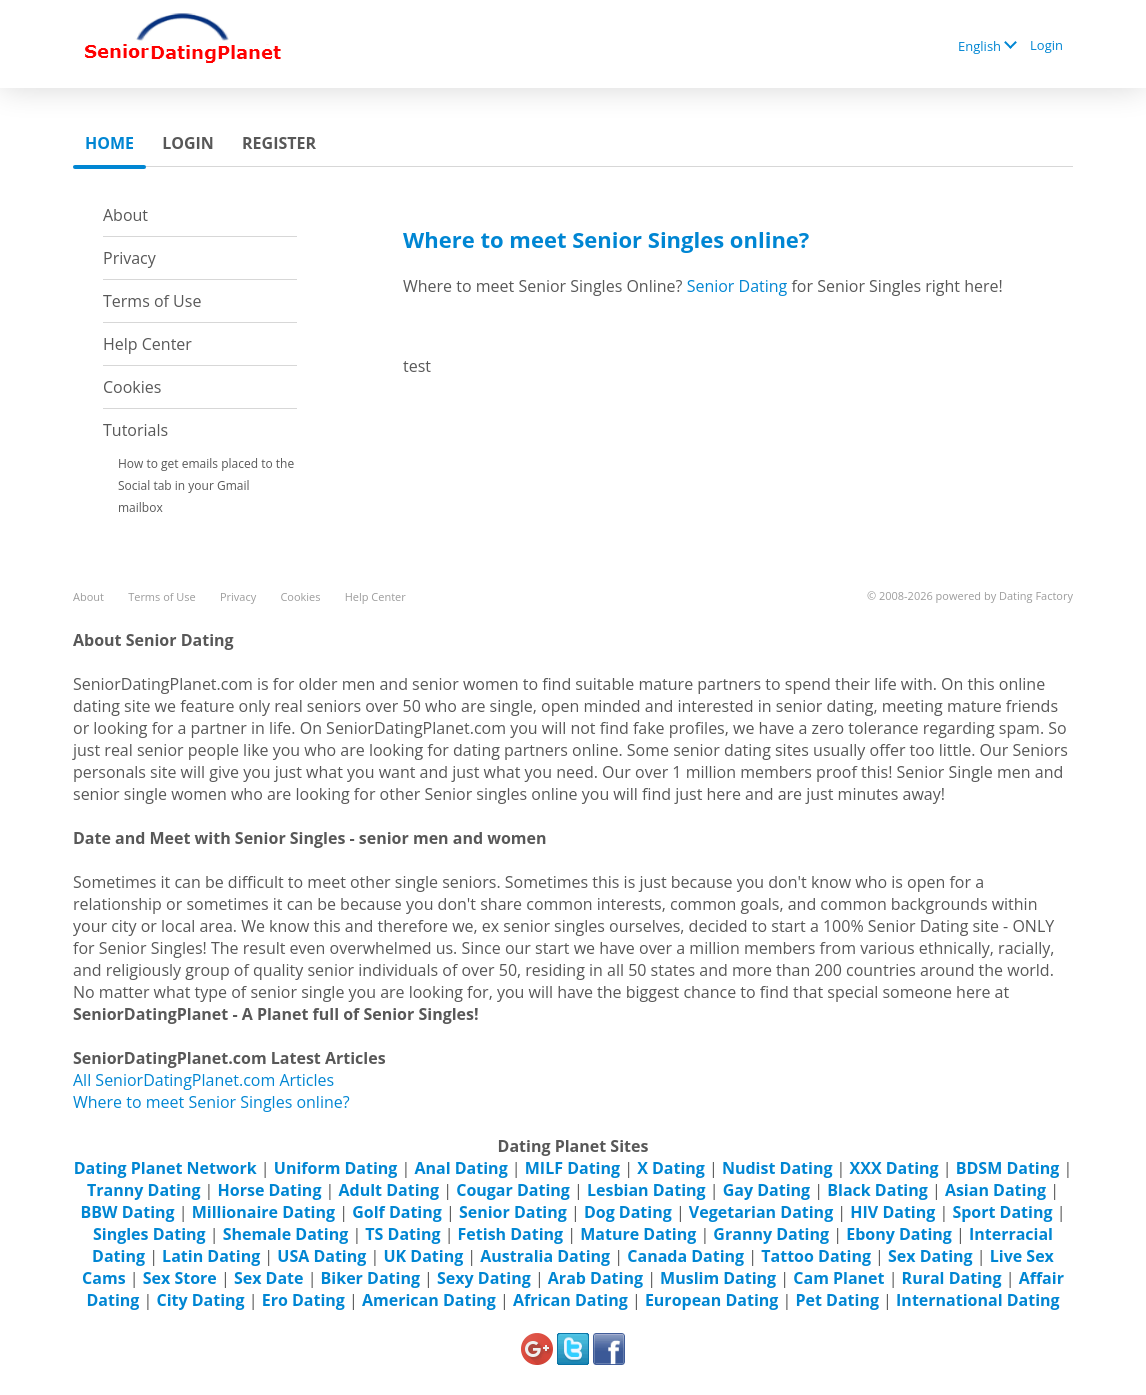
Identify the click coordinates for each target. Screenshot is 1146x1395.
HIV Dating (892, 1212)
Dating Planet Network (165, 1168)
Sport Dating (1002, 1212)
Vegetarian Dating (761, 1212)
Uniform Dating (336, 1168)
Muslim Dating (718, 1278)
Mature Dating (638, 1234)
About (125, 215)
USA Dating (321, 1256)
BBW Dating (128, 1212)
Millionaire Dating (263, 1212)
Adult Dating (389, 1190)
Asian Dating (995, 1190)
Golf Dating (397, 1212)
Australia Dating (545, 1256)
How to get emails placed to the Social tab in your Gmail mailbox (206, 485)
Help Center (147, 344)
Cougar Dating (513, 1190)
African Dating (570, 1300)
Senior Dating (737, 286)
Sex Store (180, 1278)
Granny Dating (771, 1234)
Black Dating (877, 1190)
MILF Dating (572, 1168)
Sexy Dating (484, 1278)
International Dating (978, 1300)
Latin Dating (211, 1256)
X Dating (671, 1168)
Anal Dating (461, 1168)
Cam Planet (838, 1278)
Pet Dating (837, 1300)
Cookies (132, 387)
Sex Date (269, 1278)
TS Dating (402, 1234)
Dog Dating (628, 1212)
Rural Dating (952, 1278)
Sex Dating (930, 1256)
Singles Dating (149, 1234)
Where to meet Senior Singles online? (211, 1102)
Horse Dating (270, 1190)
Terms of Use (152, 301)
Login (1046, 45)
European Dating (711, 1300)
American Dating (429, 1300)
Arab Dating (595, 1278)
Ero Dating (303, 1300)
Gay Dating (766, 1190)
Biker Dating (370, 1278)
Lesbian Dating (646, 1190)
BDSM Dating (1010, 1168)
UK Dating (423, 1256)
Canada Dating (685, 1256)
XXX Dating (894, 1168)
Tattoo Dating (816, 1256)
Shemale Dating (286, 1234)
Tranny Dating (143, 1190)
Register (279, 143)
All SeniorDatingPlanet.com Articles (203, 1080)
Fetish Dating (511, 1234)
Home (109, 143)
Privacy (129, 258)
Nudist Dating (777, 1168)
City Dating (200, 1300)
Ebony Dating (899, 1234)
